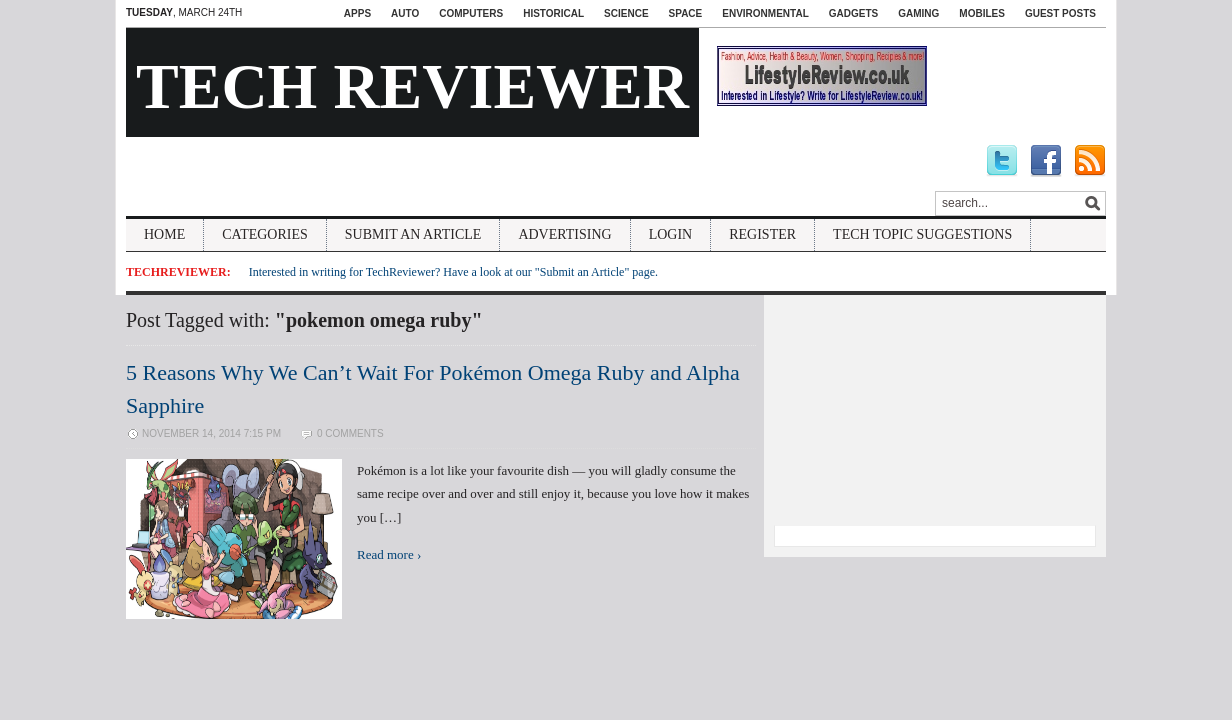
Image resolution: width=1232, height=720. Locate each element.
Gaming (918, 13)
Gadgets (853, 13)
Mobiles (982, 13)
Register (762, 234)
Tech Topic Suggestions (922, 234)
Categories (265, 234)
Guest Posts (1060, 13)
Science (626, 13)
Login (671, 234)
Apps (357, 13)
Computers (471, 13)
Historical (553, 13)
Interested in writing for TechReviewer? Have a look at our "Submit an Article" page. (453, 272)
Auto (405, 13)
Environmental (765, 13)
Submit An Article (413, 234)
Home (164, 234)
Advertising (564, 234)
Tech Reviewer (412, 86)
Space (686, 13)
